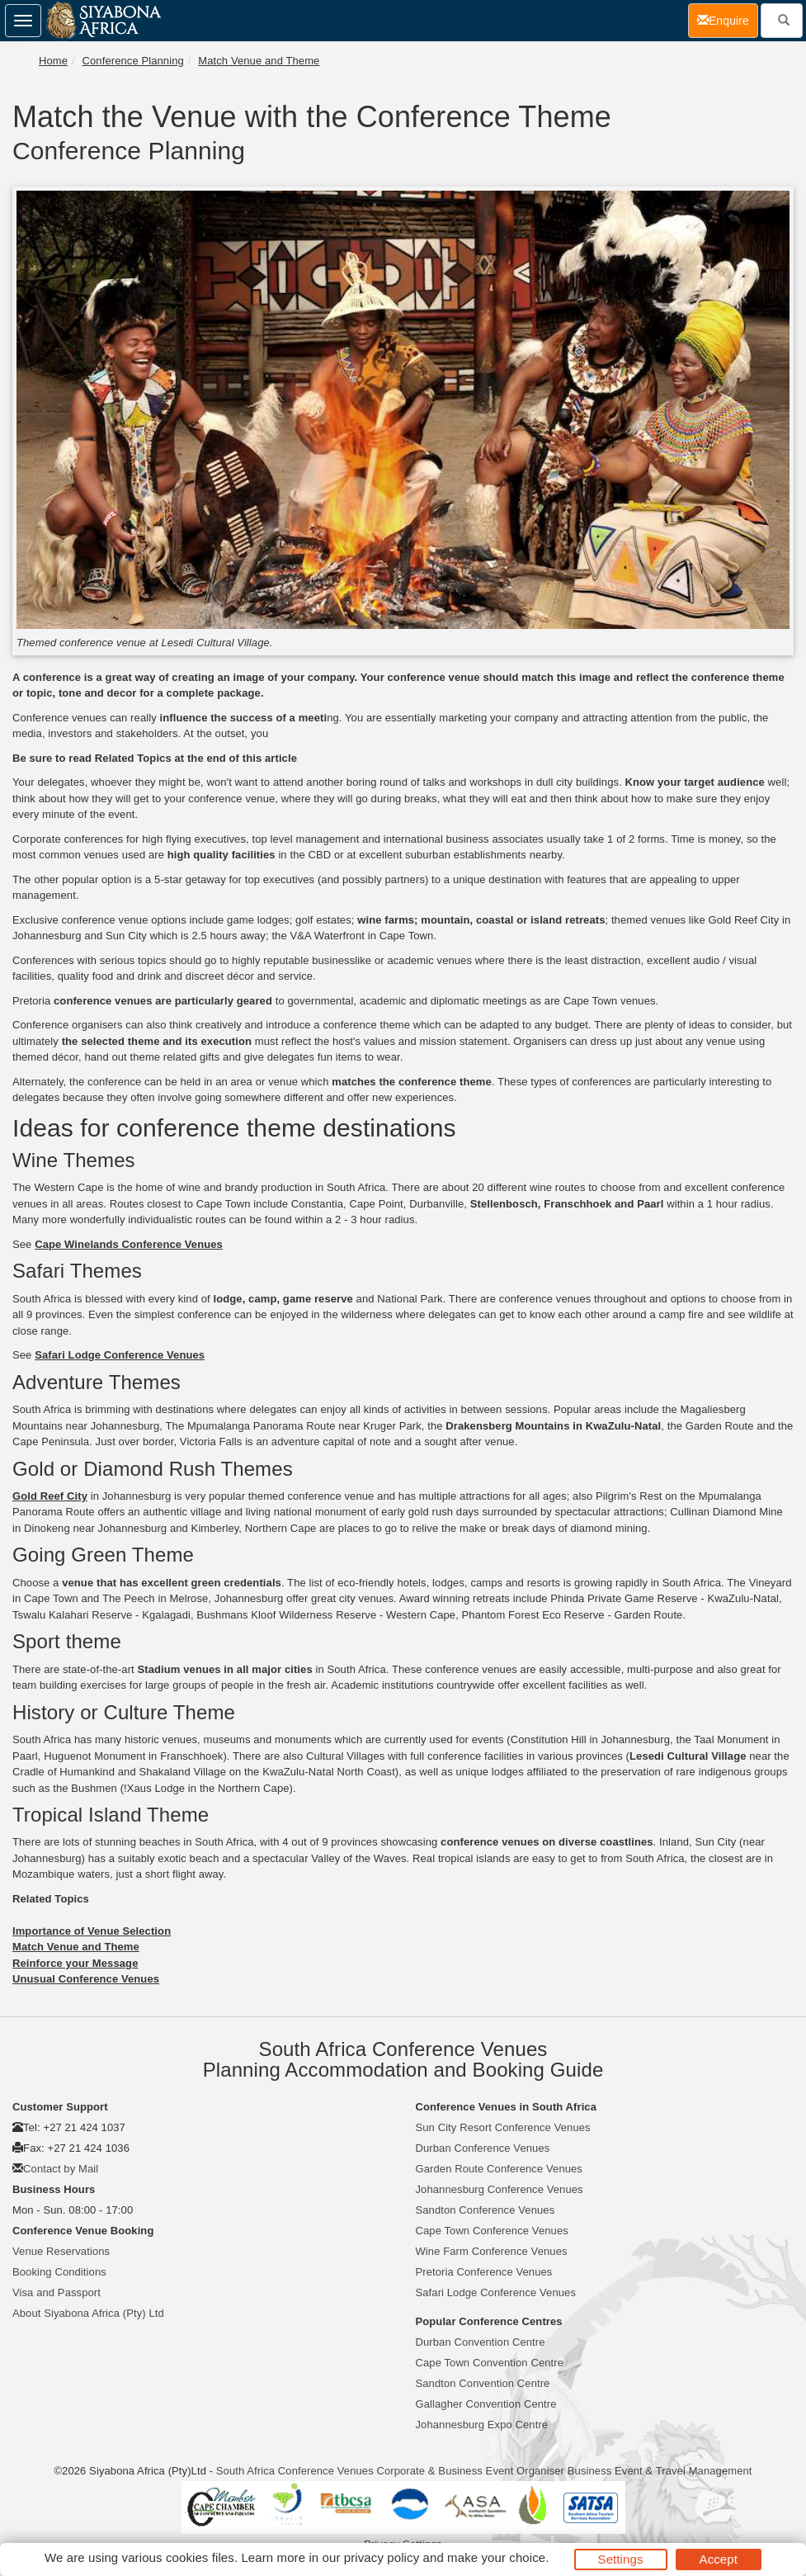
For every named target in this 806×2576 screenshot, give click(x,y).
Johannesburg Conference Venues (499, 2189)
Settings (620, 2559)
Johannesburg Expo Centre (482, 2424)
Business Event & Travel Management (660, 2471)
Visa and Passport (56, 2292)
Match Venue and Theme (258, 60)
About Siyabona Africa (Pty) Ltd (88, 2313)
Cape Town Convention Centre (490, 2362)
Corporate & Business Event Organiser (470, 2471)
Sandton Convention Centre (483, 2383)
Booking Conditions (59, 2272)
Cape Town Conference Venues (492, 2230)
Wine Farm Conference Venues (492, 2251)
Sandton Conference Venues (485, 2210)
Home (53, 60)
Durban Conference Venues (483, 2148)
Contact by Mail (60, 2168)
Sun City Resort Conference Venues (503, 2127)
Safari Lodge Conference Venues (496, 2292)
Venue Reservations (61, 2251)
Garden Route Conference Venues (499, 2168)
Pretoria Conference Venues (484, 2272)
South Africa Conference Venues (295, 2471)
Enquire (727, 19)
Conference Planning (133, 60)
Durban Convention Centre (480, 2342)
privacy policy (381, 2557)
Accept (719, 2559)
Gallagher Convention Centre (486, 2404)
